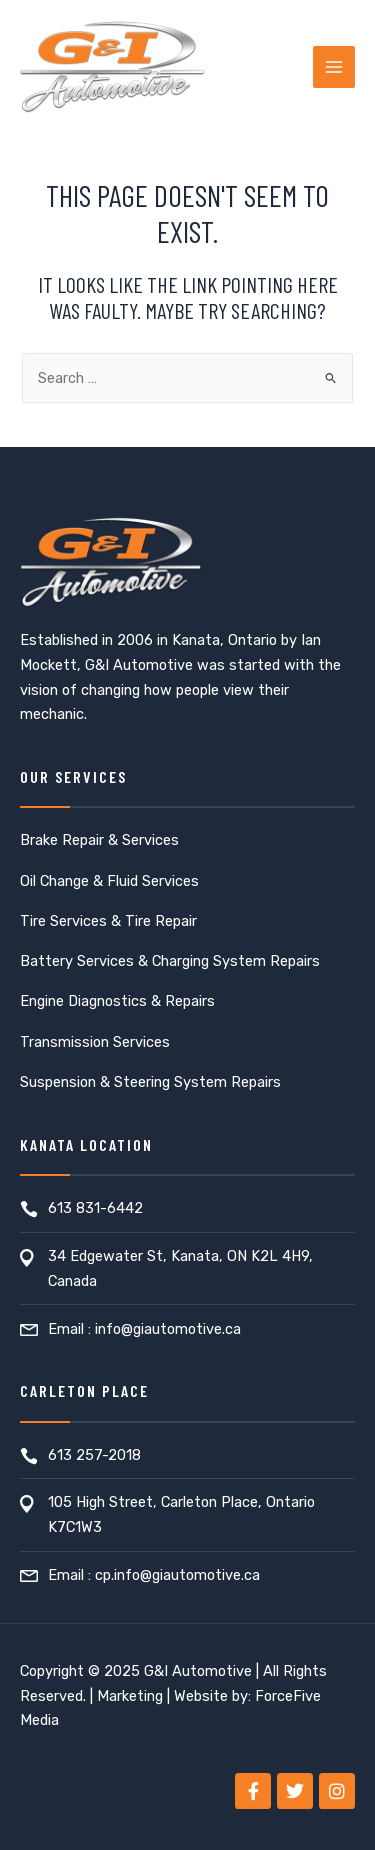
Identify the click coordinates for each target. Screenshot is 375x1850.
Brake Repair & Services (99, 840)
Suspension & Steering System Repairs (150, 1082)
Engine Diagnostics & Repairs (117, 1001)
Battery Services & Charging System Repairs (170, 961)
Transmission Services (95, 1042)
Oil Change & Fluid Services (109, 881)
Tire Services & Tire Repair (108, 921)
